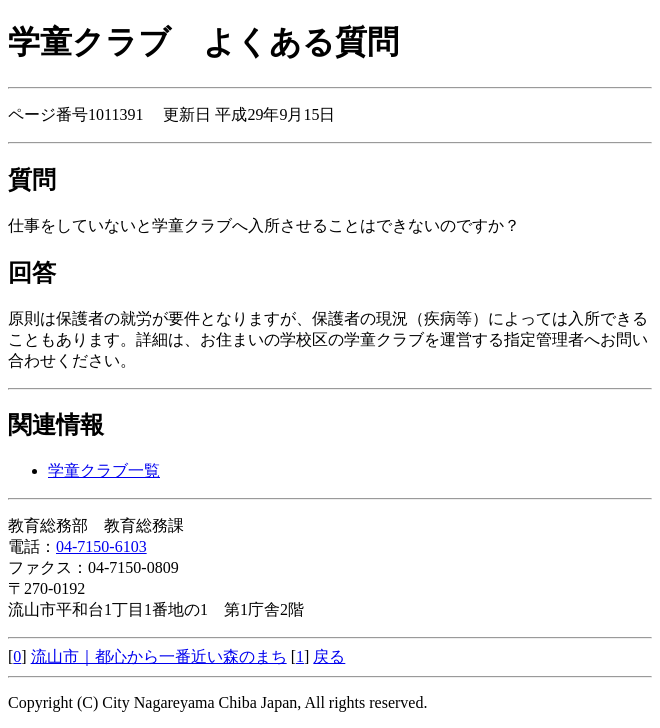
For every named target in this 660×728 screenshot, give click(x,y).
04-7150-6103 (101, 546)
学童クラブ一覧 (104, 470)
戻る (329, 656)
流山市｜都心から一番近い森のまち (159, 656)
